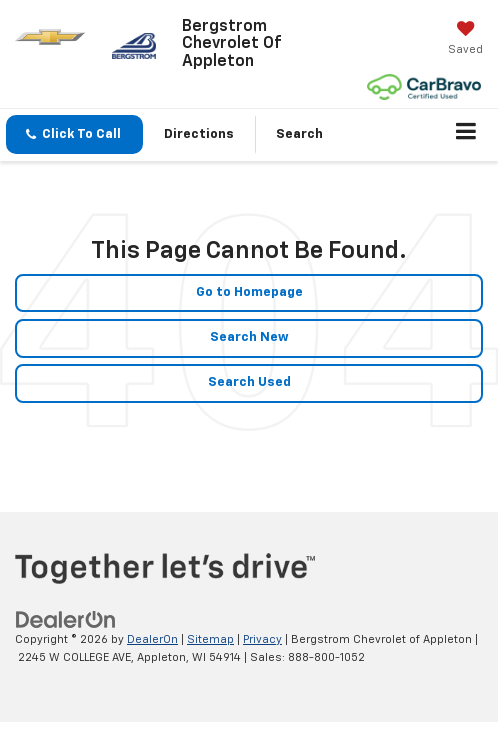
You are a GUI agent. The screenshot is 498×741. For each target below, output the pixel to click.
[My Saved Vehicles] (465, 40)
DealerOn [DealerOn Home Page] (152, 639)
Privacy (262, 639)
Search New (249, 337)
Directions (199, 134)
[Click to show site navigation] (466, 135)
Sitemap (210, 639)
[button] (74, 134)
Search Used (249, 382)
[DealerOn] (66, 619)
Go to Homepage (249, 292)
